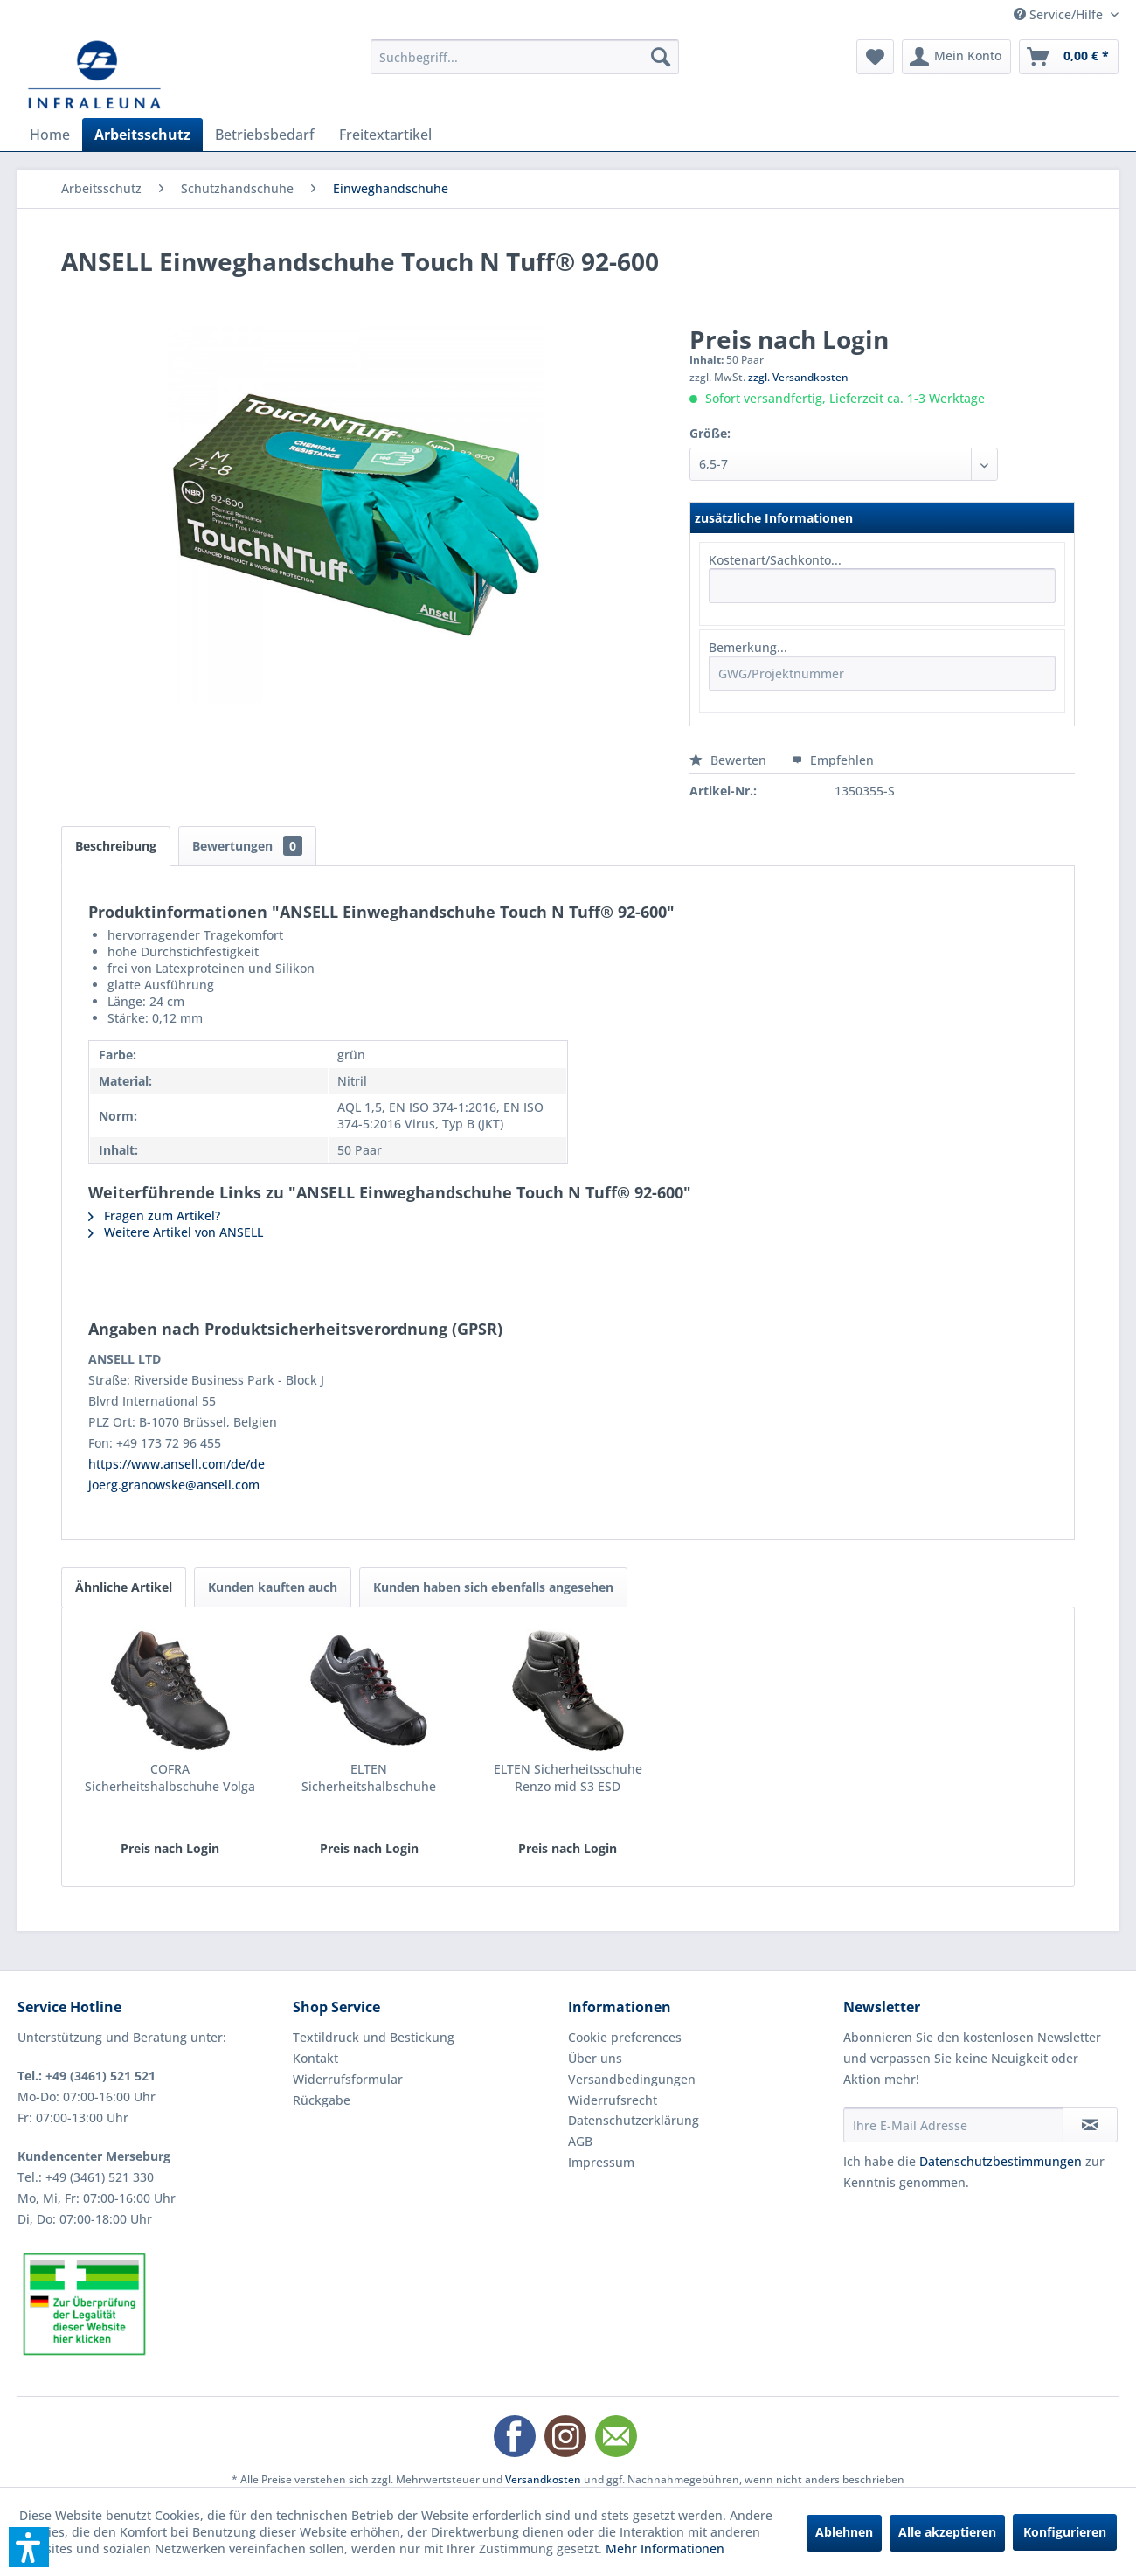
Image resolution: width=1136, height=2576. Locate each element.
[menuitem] (525, 56)
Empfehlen (833, 760)
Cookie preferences (625, 2037)
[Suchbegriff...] (525, 56)
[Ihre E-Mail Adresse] (953, 2124)
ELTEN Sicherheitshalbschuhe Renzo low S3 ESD (368, 1777)
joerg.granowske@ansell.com (174, 1484)
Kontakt (315, 2058)
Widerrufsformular (348, 2079)
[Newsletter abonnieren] (1090, 2124)
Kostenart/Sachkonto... (775, 560)
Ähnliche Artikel (123, 1587)
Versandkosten (543, 2479)
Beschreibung (115, 845)
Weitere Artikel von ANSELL (175, 1232)
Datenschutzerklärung (633, 2120)
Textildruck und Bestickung (373, 2037)
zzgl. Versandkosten (798, 377)
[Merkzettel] (875, 56)
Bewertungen (247, 846)
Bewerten (729, 760)
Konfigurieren (1064, 2532)
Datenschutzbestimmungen (1000, 2161)
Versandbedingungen (632, 2079)
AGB (580, 2141)
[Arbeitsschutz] (142, 134)
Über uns (595, 2058)
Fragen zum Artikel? (154, 1215)
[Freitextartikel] (385, 134)
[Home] (49, 134)
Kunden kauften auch (272, 1587)
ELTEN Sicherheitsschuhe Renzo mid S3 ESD (568, 1777)
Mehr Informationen (665, 2548)
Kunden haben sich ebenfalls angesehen (493, 1587)
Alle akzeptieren (947, 2532)
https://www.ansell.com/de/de (176, 1463)
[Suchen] (660, 56)
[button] (29, 2547)
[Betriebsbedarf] (265, 134)
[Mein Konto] (956, 56)
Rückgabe (321, 2100)
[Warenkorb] (1069, 56)
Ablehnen (844, 2532)
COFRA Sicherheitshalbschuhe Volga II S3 (170, 1777)
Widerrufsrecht (612, 2100)
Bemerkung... (748, 647)
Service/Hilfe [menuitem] (1060, 14)
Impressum (601, 2162)
